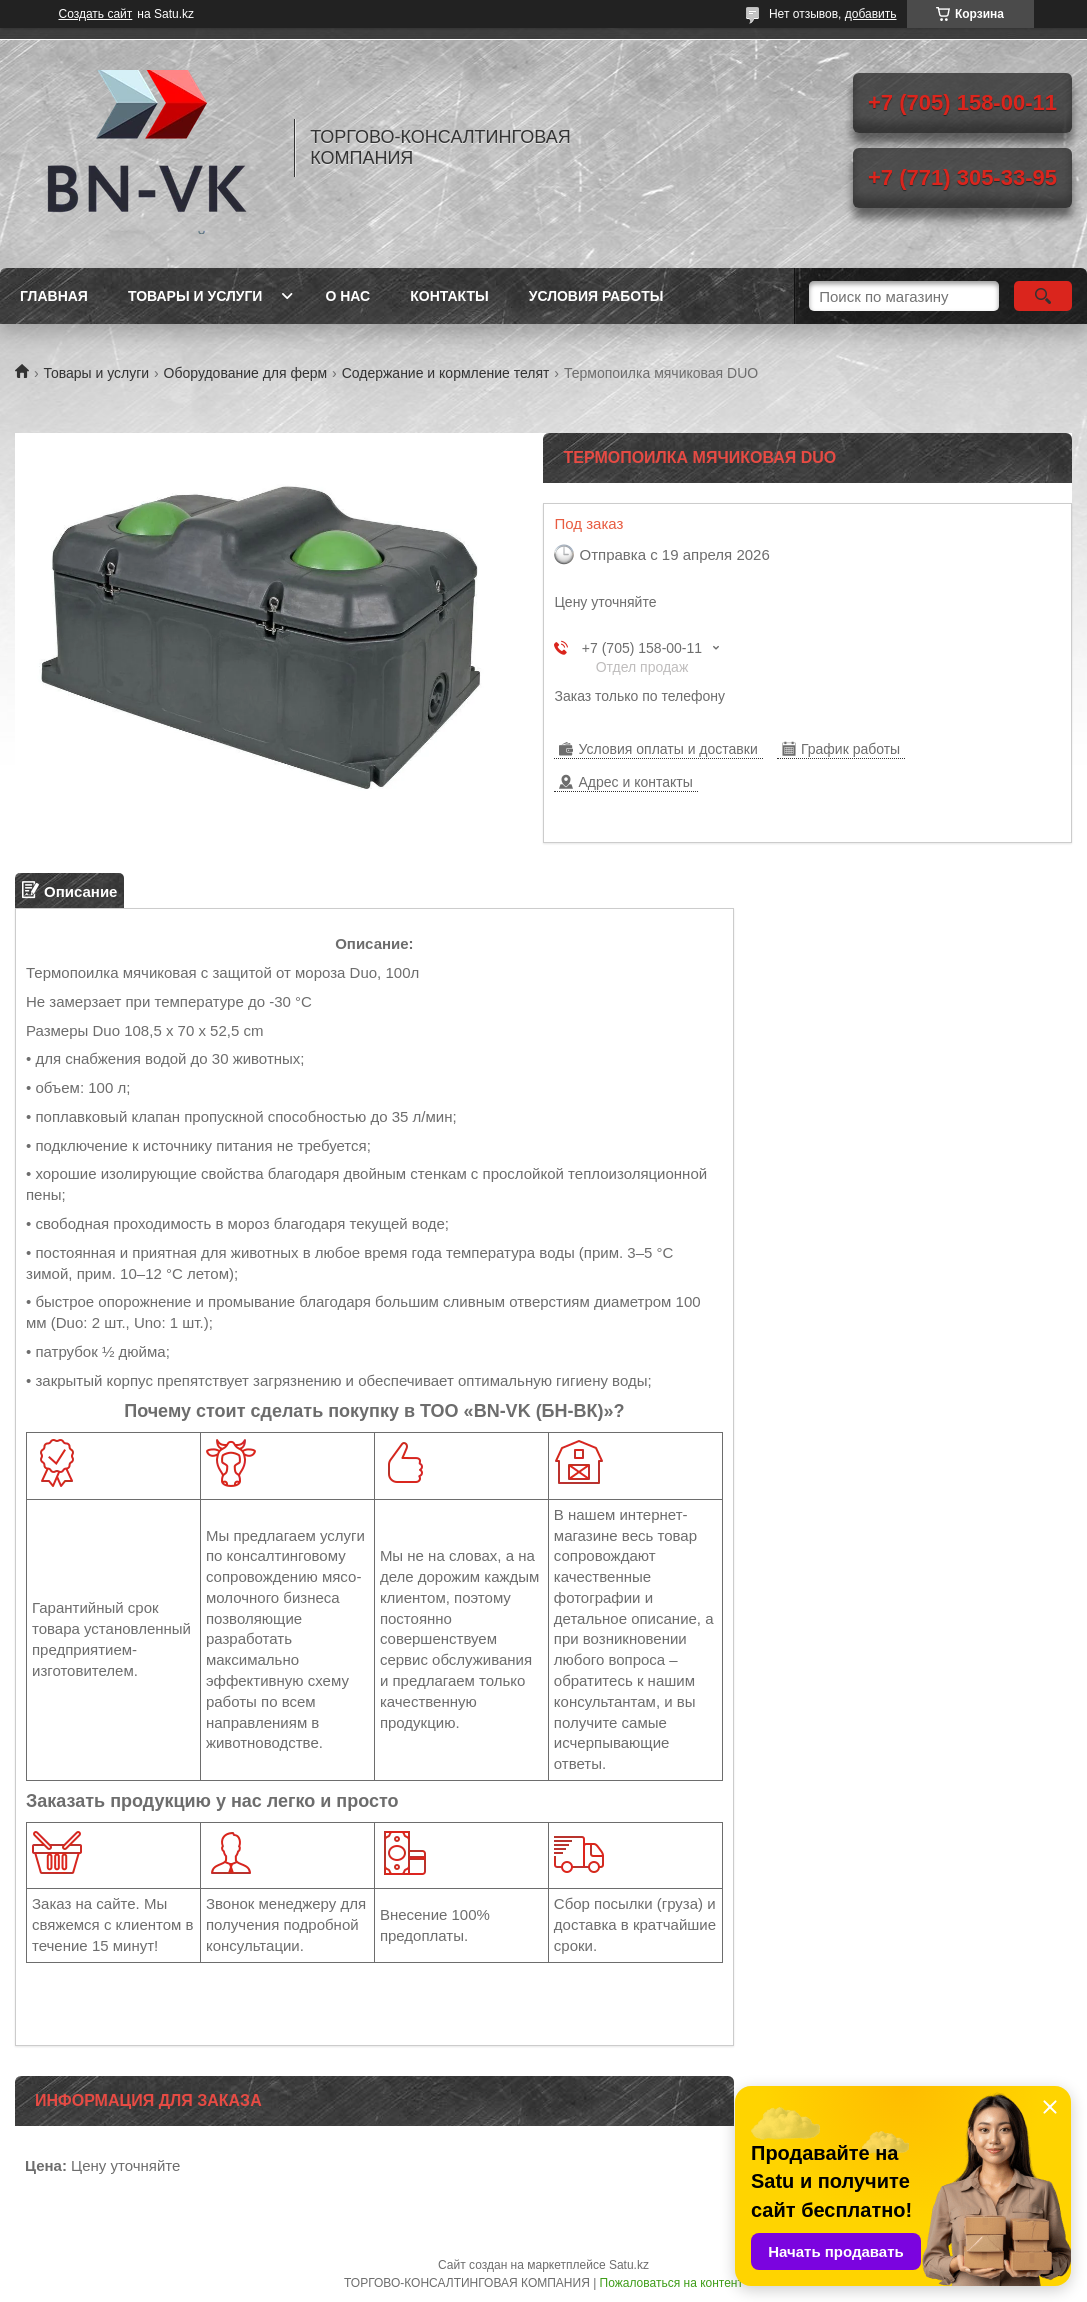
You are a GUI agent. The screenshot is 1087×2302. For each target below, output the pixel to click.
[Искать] (1043, 296)
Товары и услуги (195, 296)
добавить (871, 14)
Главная (54, 296)
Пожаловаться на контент (671, 2283)
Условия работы (596, 296)
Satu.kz (629, 2265)
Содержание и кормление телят (446, 373)
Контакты (449, 296)
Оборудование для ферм (246, 373)
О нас (347, 296)
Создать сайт (96, 14)
